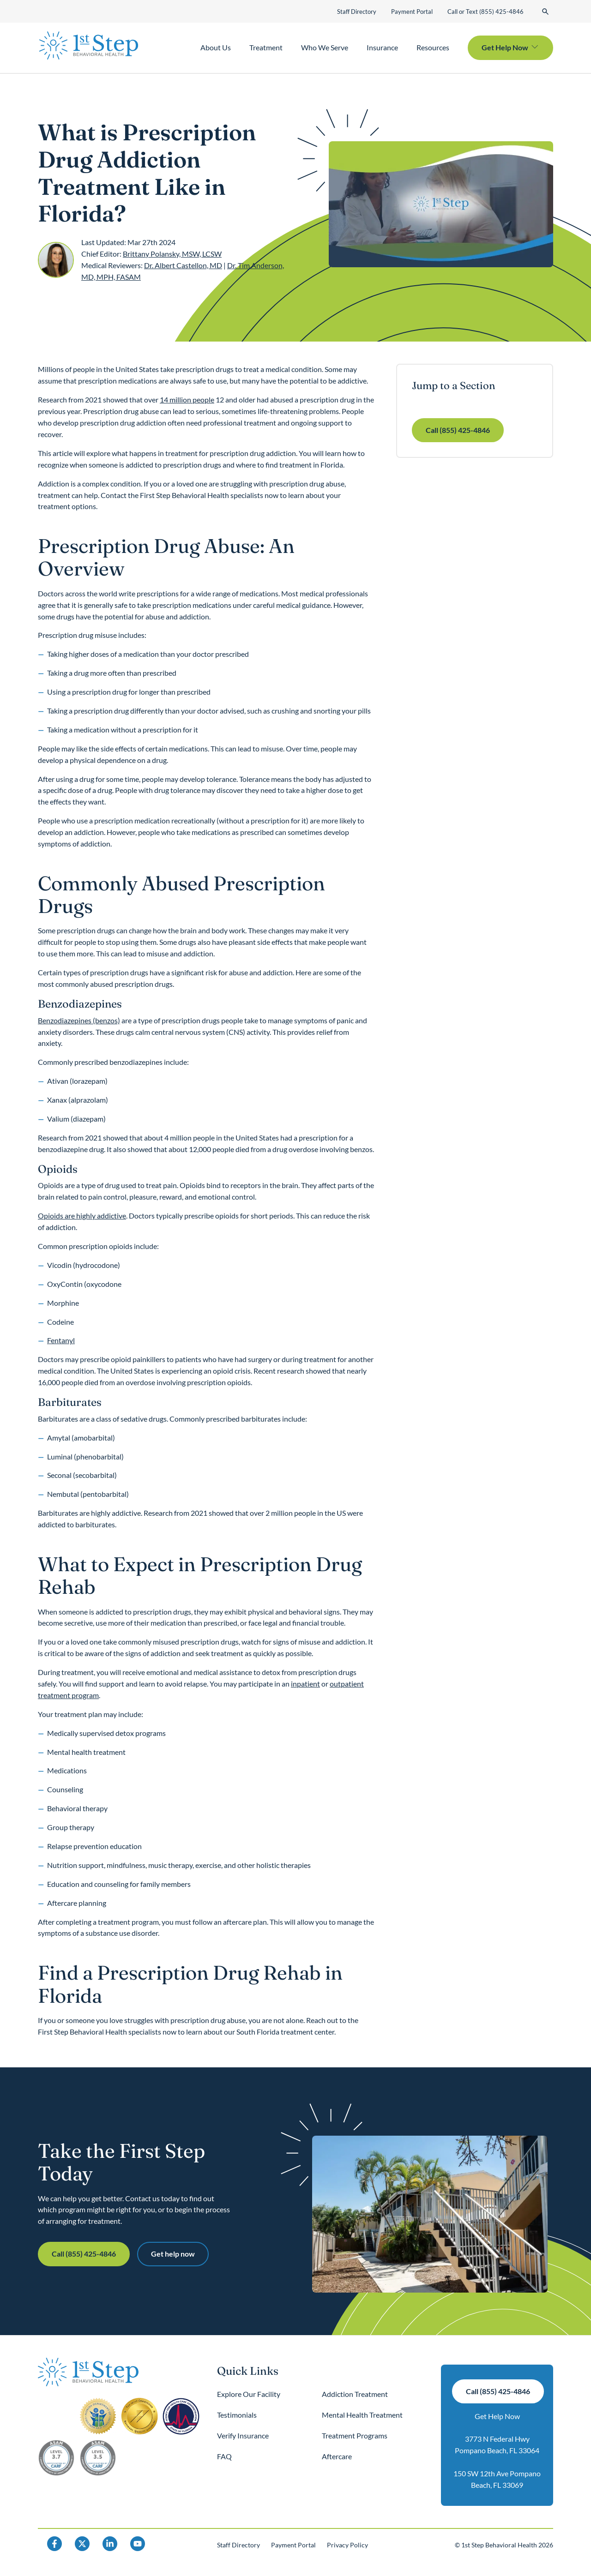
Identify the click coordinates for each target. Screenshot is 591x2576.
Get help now (173, 2253)
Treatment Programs (354, 2435)
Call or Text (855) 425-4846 (485, 11)
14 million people (187, 399)
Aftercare (337, 2456)
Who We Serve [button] (324, 47)
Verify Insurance (243, 2435)
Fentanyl (61, 1340)
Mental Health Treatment (362, 2414)
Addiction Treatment (355, 2394)
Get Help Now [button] (505, 47)
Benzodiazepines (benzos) (79, 1020)
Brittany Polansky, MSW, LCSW (172, 253)
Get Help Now (497, 2416)
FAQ (224, 2456)
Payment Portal (412, 11)
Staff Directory (356, 11)
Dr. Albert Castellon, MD (183, 265)
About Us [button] (215, 47)
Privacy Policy (347, 2545)
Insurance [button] (382, 47)
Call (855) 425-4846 (458, 430)
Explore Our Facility (248, 2394)
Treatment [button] (266, 47)
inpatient (305, 1683)
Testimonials (237, 2414)
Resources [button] (432, 47)
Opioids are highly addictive (82, 1215)
